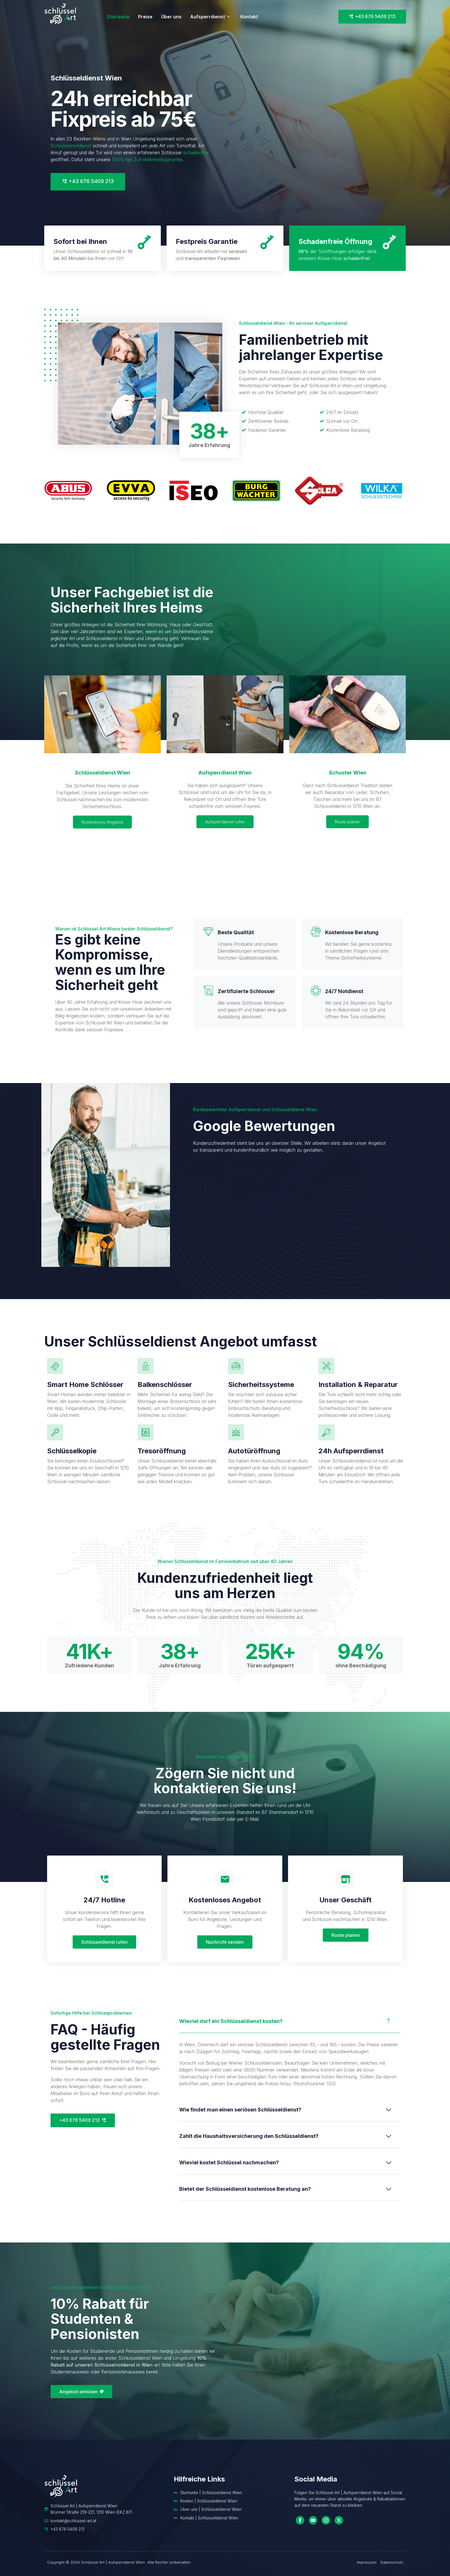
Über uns (171, 17)
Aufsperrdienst (211, 17)
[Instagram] (326, 2520)
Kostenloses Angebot (102, 822)
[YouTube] (313, 2520)
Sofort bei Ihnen (80, 241)
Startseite (118, 17)
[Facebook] (300, 2520)
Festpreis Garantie (206, 241)
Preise (145, 17)
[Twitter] (339, 2520)
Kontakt (249, 17)
